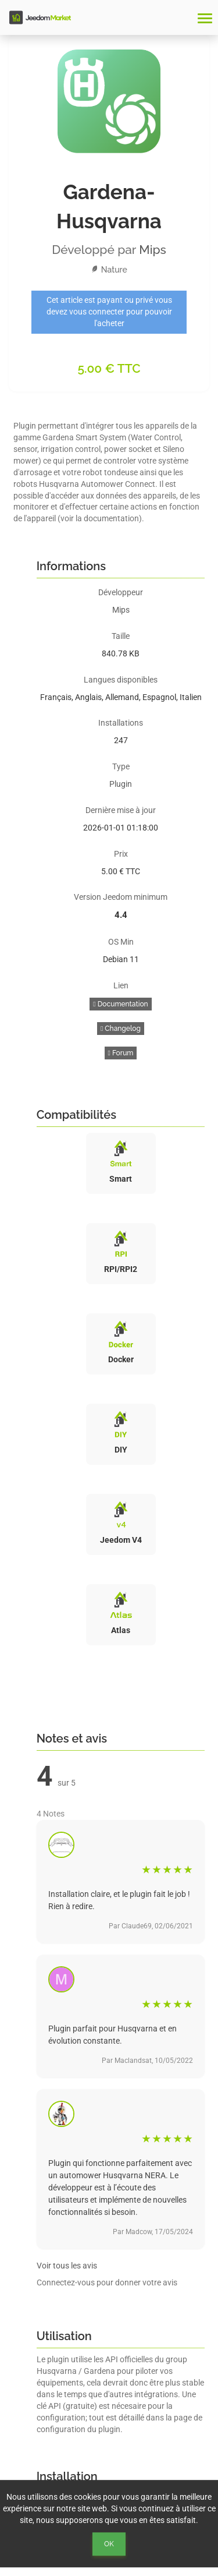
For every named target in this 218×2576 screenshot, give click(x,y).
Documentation (120, 1004)
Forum (121, 1053)
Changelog (121, 1028)
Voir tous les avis (67, 2265)
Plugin (120, 784)
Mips (152, 249)
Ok (109, 2544)
